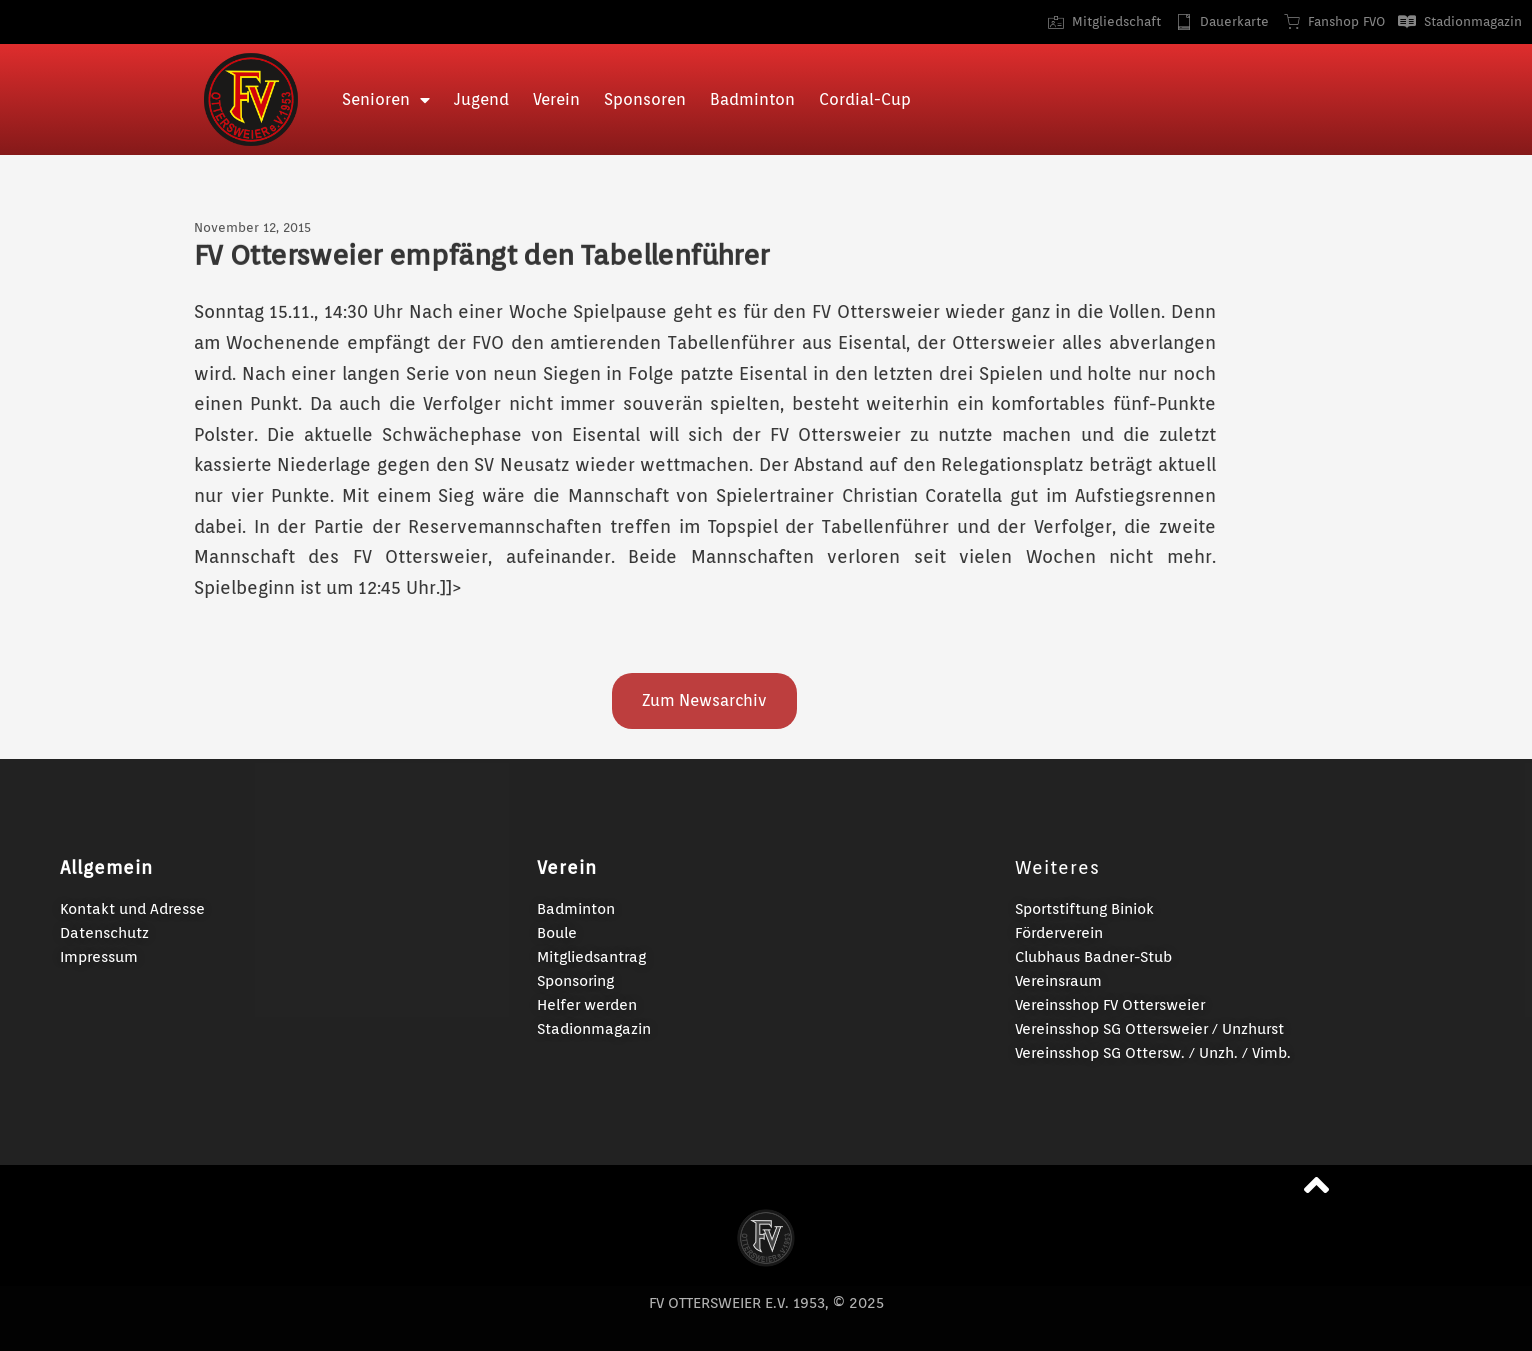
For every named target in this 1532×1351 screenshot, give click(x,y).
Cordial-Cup (865, 99)
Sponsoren (645, 99)
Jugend (481, 99)
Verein (556, 99)
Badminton (752, 99)
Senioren (386, 100)
